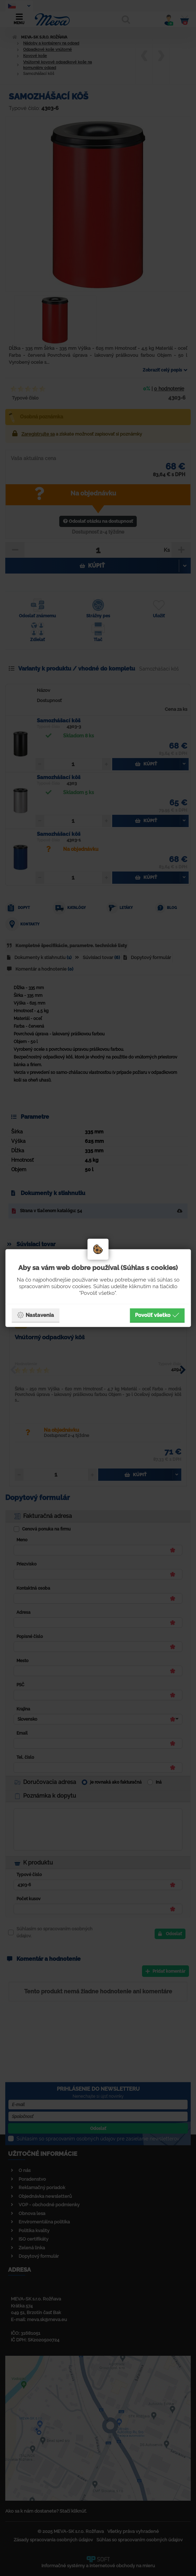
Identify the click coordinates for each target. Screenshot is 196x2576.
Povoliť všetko (157, 1315)
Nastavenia (35, 1315)
